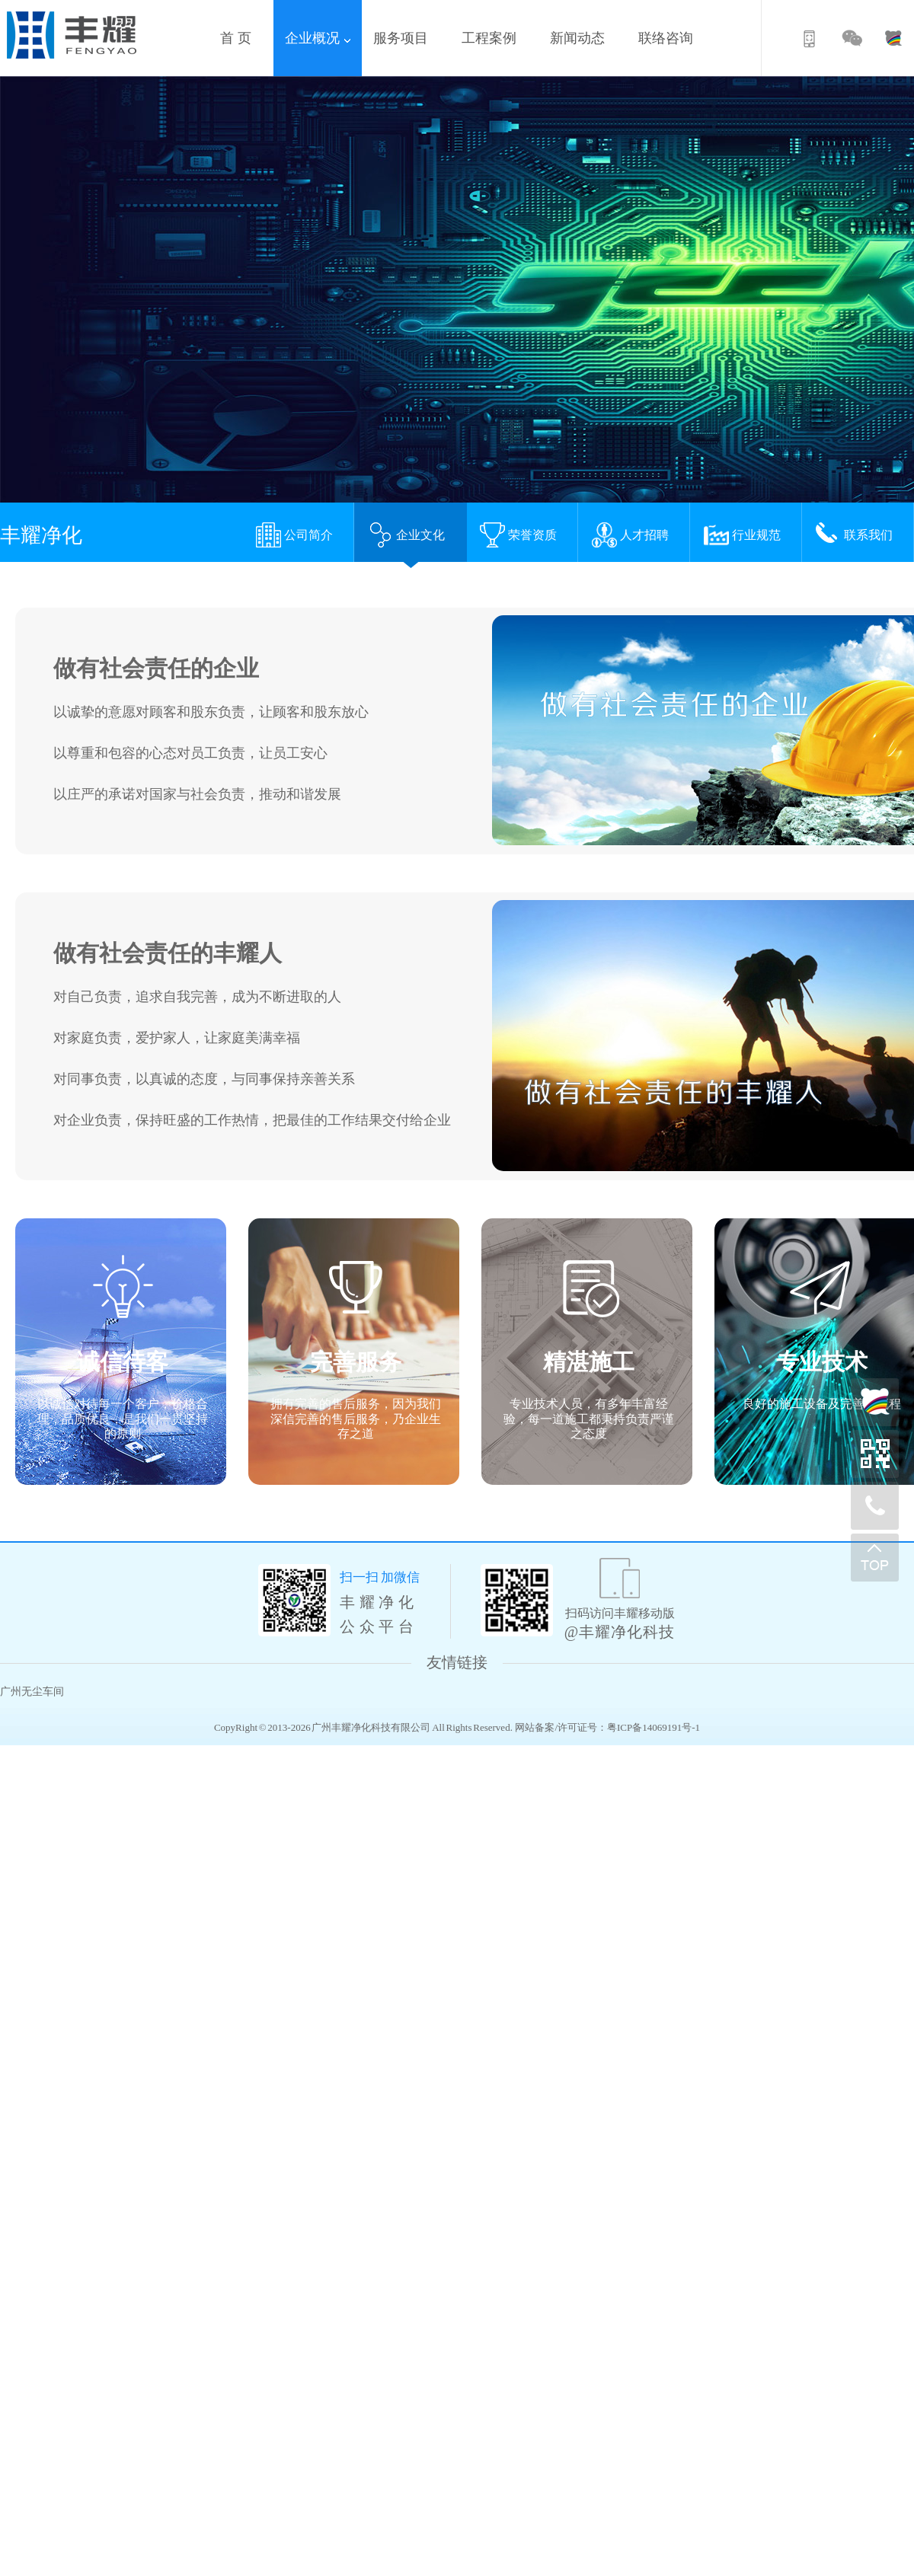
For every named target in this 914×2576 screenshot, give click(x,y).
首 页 (241, 38)
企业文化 (406, 534)
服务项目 (406, 38)
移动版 (815, 41)
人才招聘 (630, 534)
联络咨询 (671, 38)
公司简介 (294, 534)
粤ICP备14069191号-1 (653, 1727)
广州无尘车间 (32, 1691)
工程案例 (494, 38)
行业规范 (742, 534)
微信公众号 (853, 41)
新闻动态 (582, 38)
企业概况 (317, 38)
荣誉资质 (518, 534)
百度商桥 (891, 41)
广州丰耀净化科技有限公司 (371, 1727)
